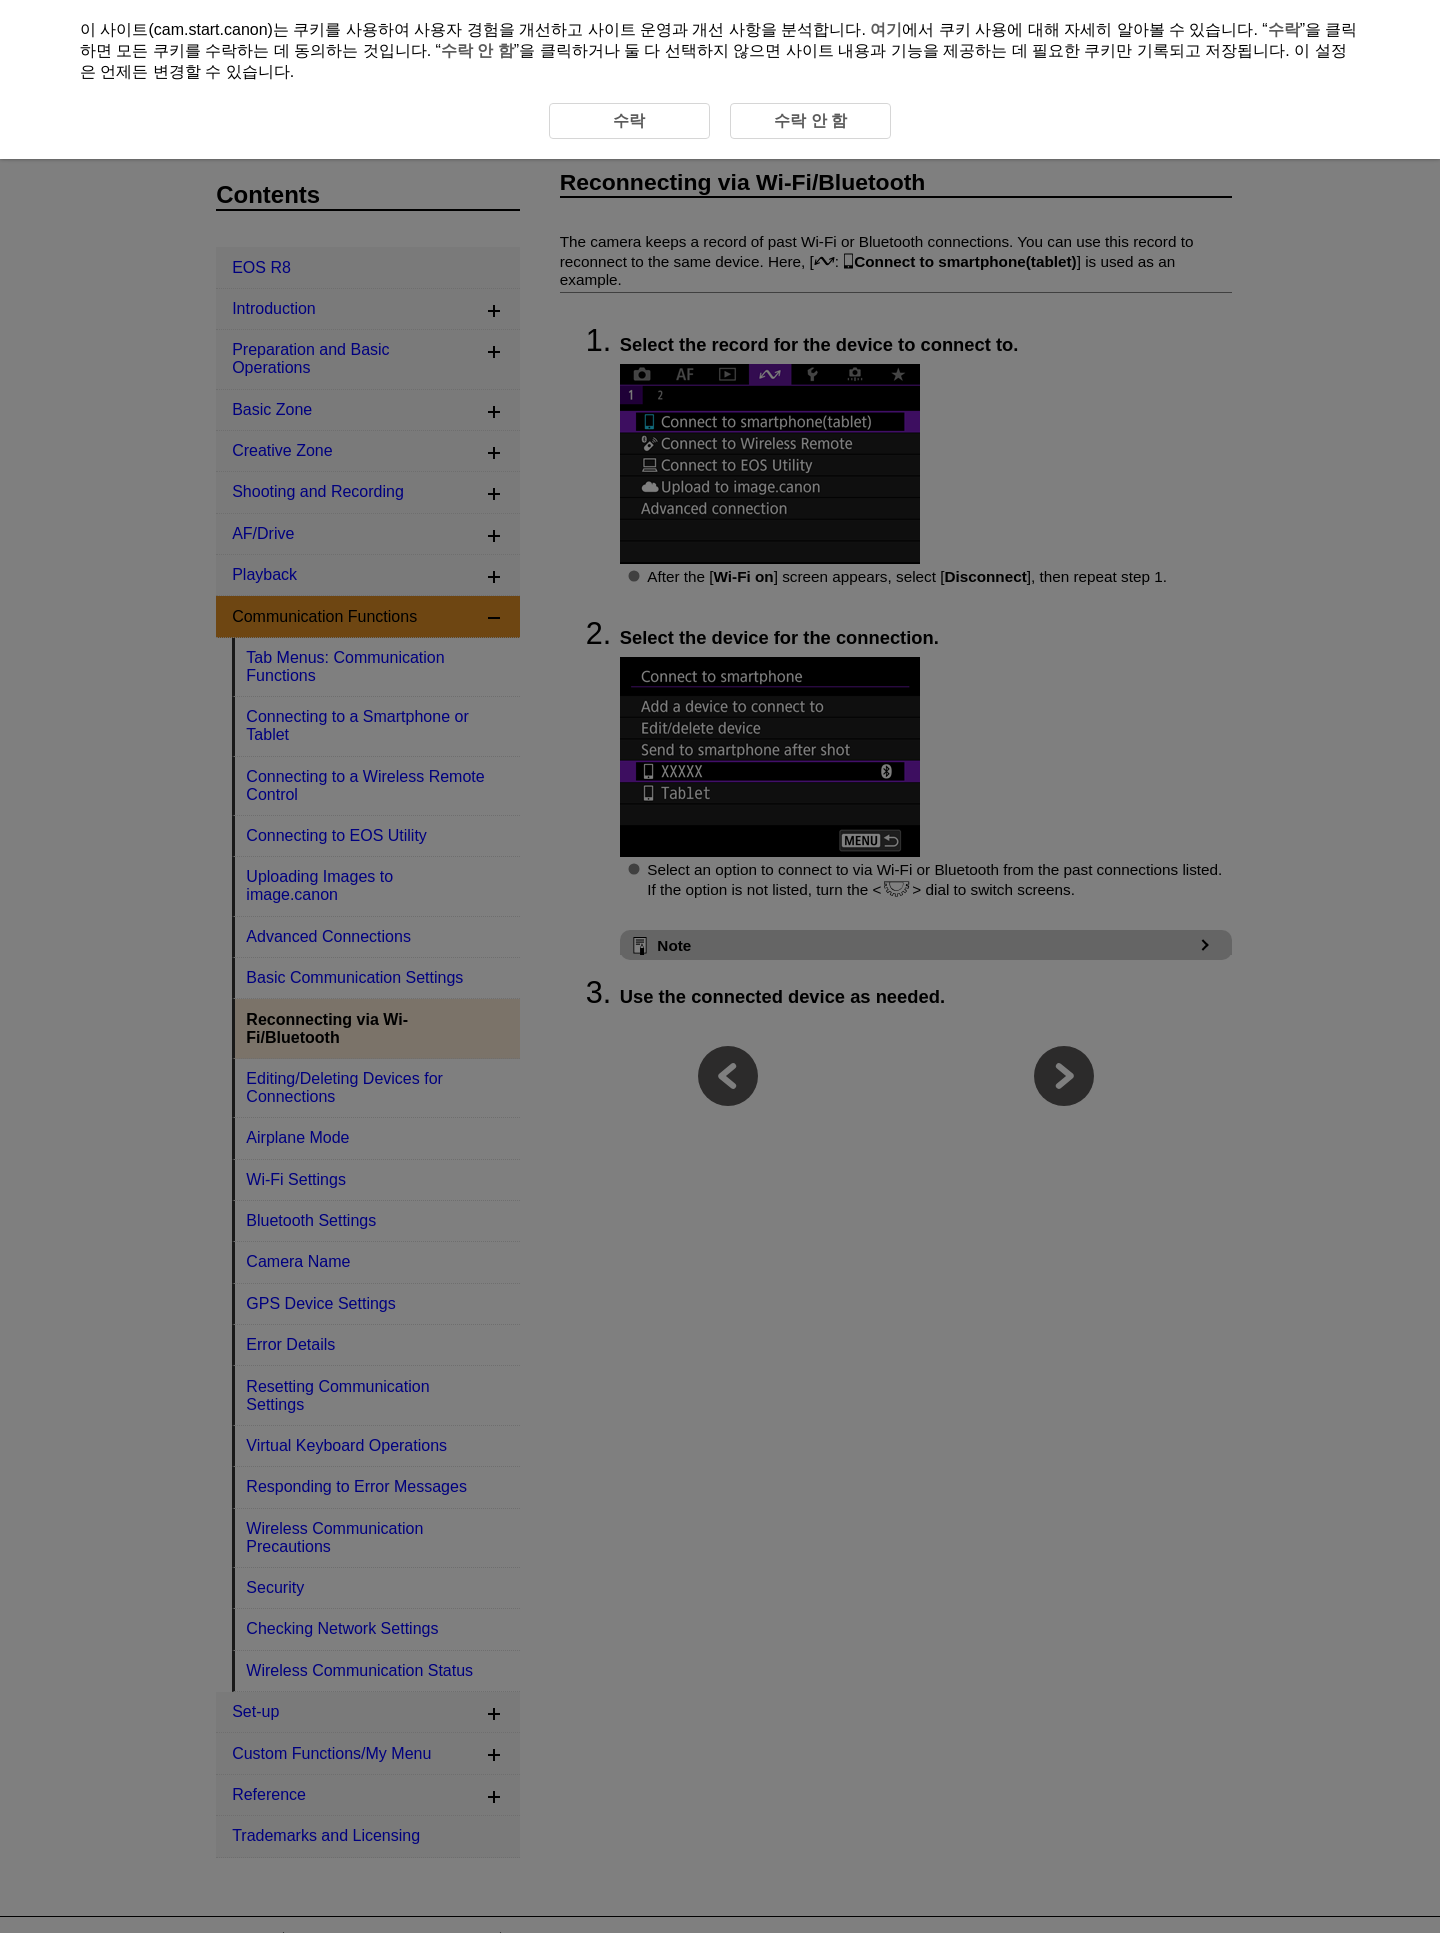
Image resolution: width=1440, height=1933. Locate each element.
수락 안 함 (477, 50)
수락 (1284, 29)
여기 (886, 29)
